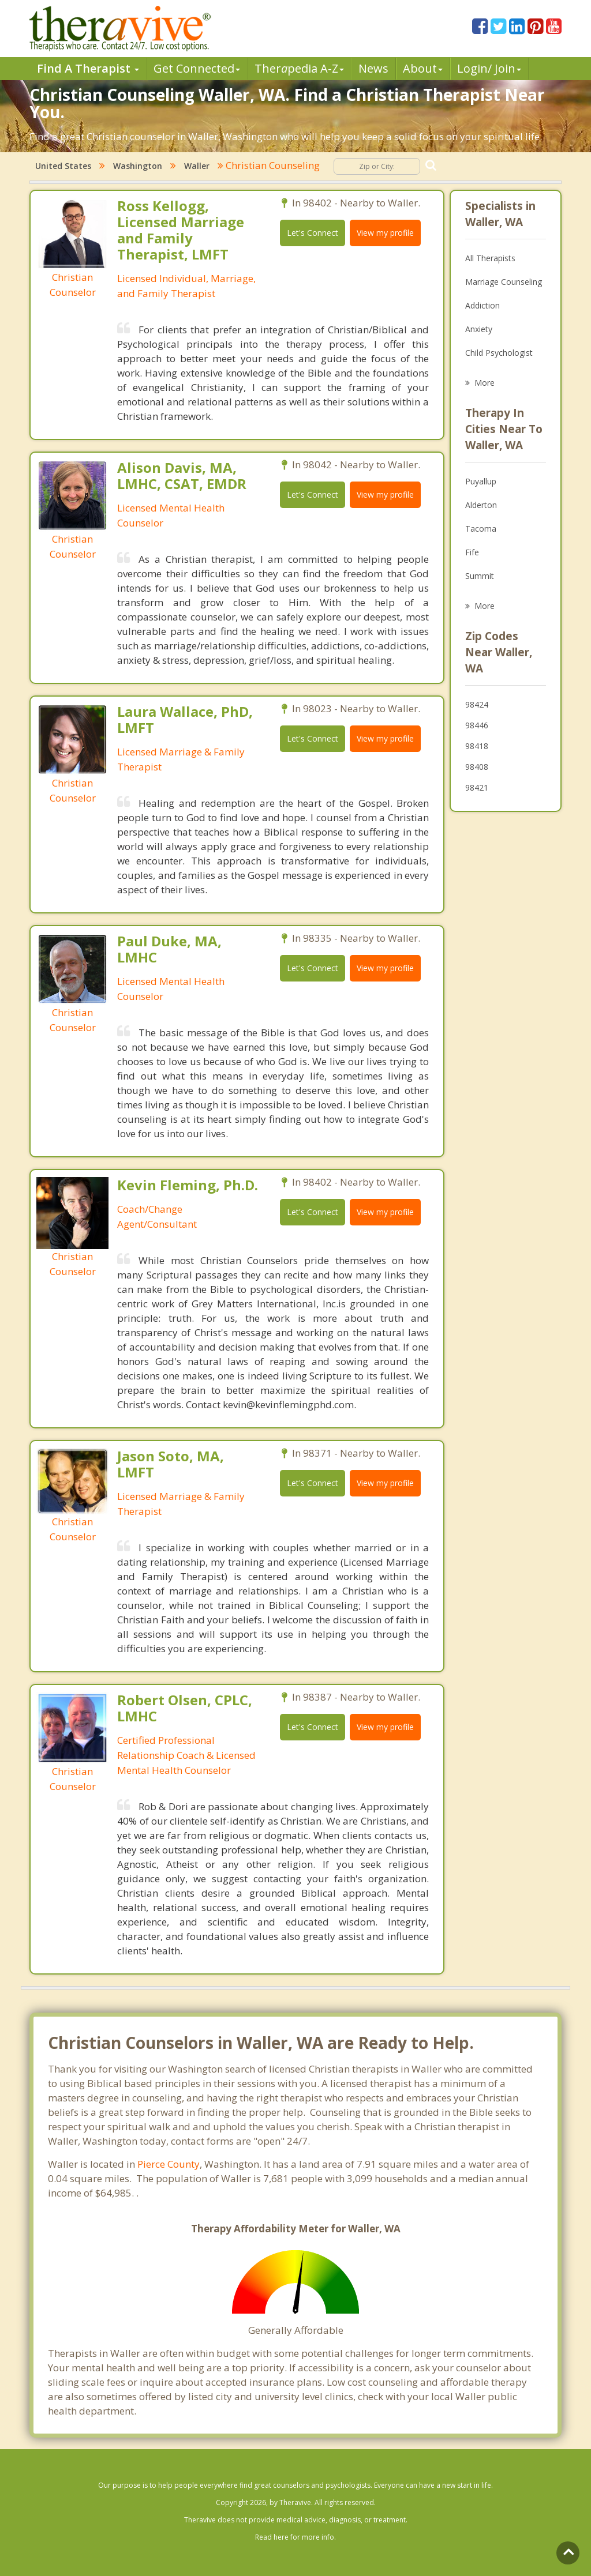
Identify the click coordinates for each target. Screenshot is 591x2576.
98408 (476, 766)
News (373, 68)
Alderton (481, 504)
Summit (479, 575)
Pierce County (168, 2164)
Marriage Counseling (503, 281)
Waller (197, 165)
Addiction (482, 305)
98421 (476, 787)
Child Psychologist (499, 352)
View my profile (385, 232)
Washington (137, 165)
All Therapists (490, 258)
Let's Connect (312, 232)
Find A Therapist (88, 68)
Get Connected (197, 68)
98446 (476, 725)
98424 (476, 704)
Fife (472, 552)
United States (63, 165)
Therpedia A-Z (299, 68)
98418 (476, 745)
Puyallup (480, 481)
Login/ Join (489, 68)
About (423, 68)
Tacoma (480, 528)
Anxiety (478, 329)
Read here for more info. (295, 2537)
